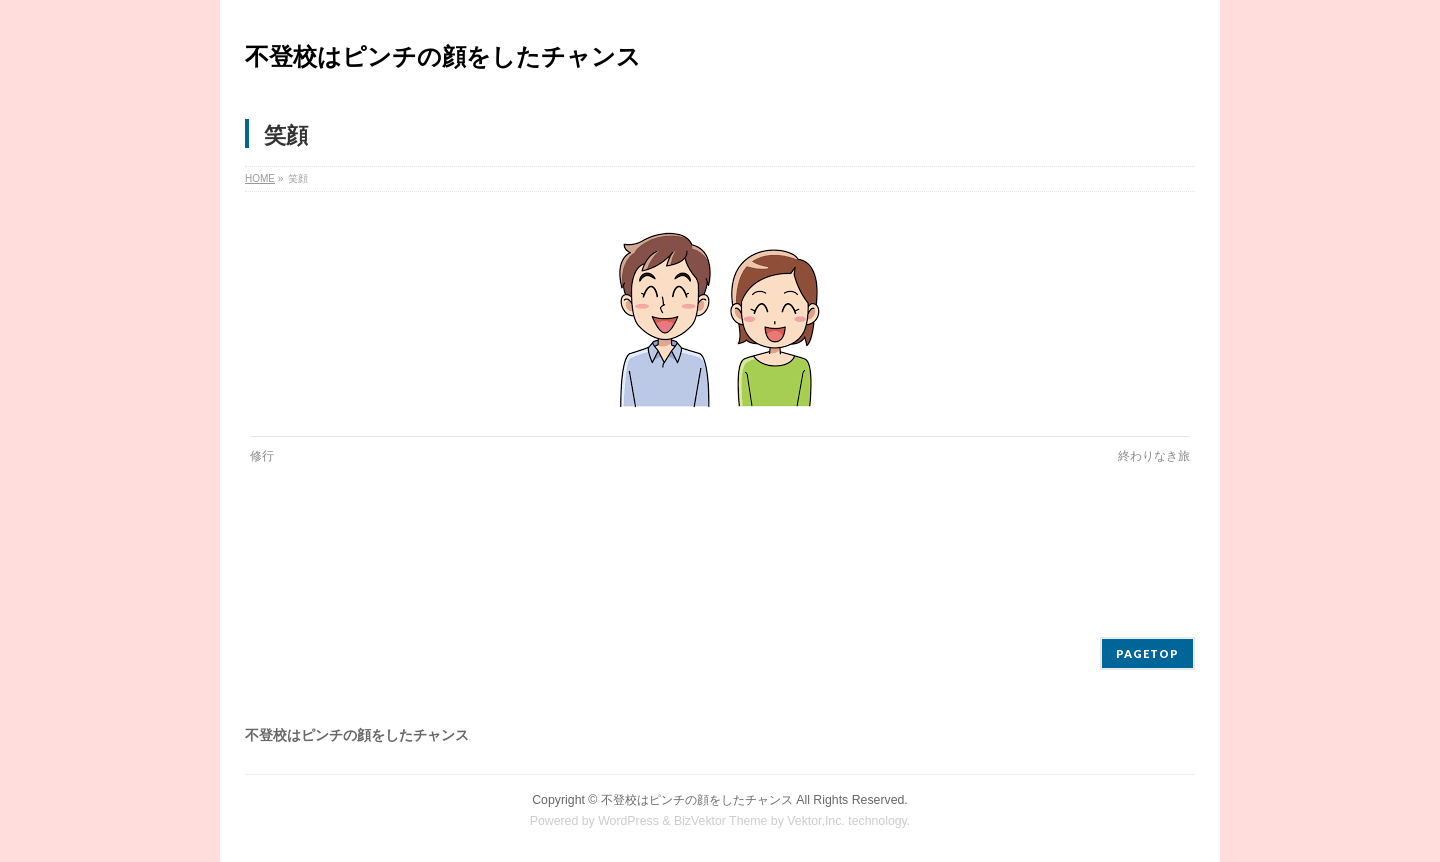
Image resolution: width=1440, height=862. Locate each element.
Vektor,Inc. (816, 821)
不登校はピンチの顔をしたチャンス (443, 56)
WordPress (628, 821)
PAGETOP (1147, 653)
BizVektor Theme (721, 821)
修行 (262, 456)
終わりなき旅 (1154, 456)
